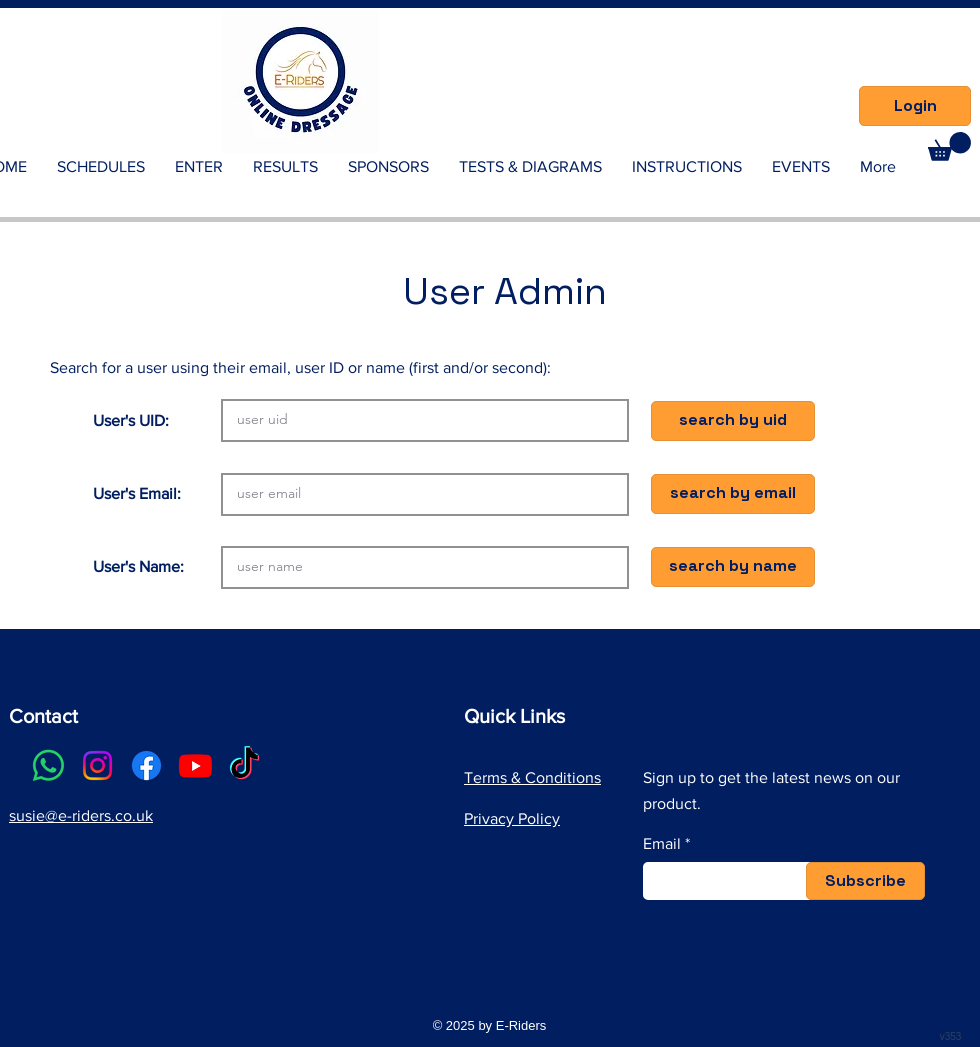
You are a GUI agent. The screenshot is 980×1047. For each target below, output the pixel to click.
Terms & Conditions (532, 777)
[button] (733, 421)
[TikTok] (244, 765)
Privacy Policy (512, 818)
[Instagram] (97, 765)
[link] (949, 146)
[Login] (915, 106)
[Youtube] (195, 765)
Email (662, 844)
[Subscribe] (865, 881)
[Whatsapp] (48, 765)
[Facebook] (146, 765)
